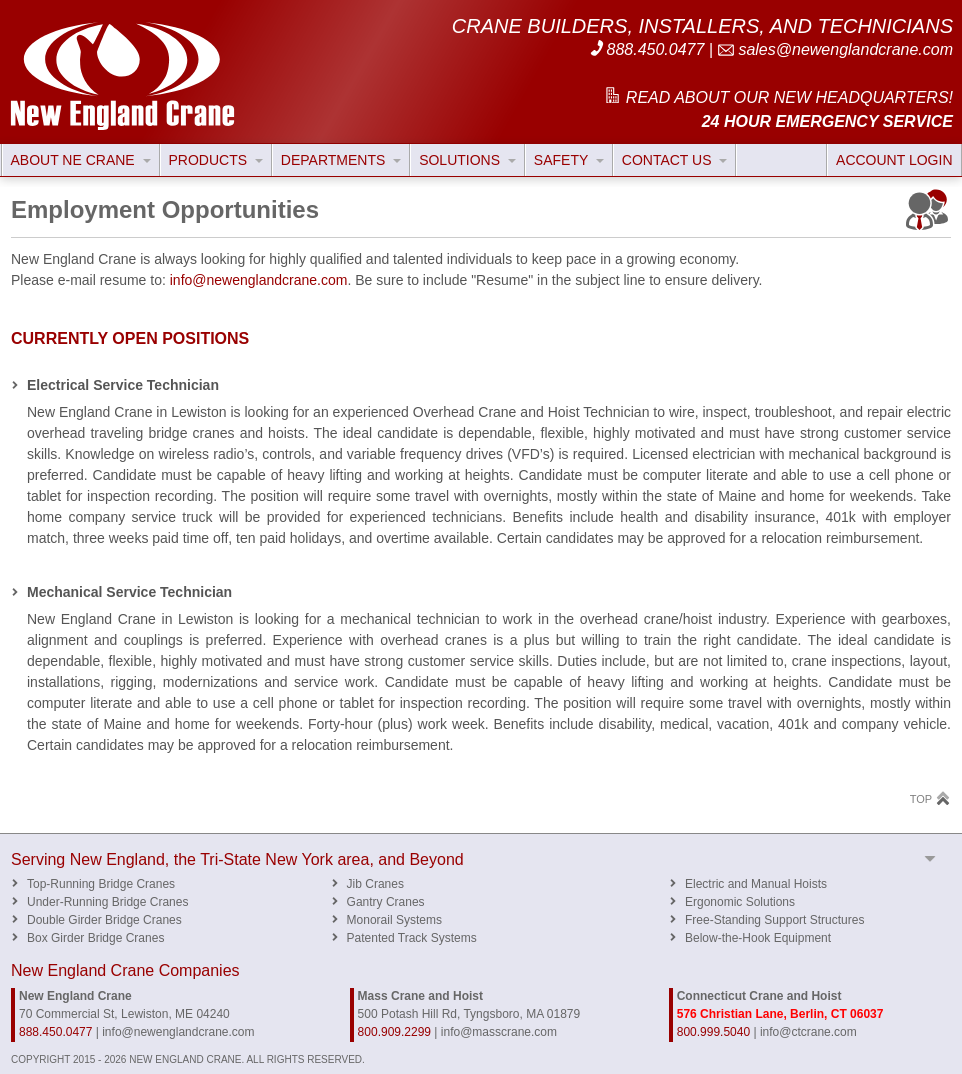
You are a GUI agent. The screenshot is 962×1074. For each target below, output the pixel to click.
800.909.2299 (394, 1032)
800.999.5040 (713, 1032)
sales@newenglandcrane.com (835, 49)
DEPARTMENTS (341, 160)
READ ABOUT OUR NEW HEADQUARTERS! (778, 97)
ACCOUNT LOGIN (894, 160)
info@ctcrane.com (808, 1032)
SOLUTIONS (467, 160)
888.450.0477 (646, 49)
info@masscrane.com (499, 1032)
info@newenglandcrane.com (259, 280)
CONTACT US (675, 160)
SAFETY (569, 160)
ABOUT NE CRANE (81, 160)
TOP (930, 798)
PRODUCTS (216, 160)
